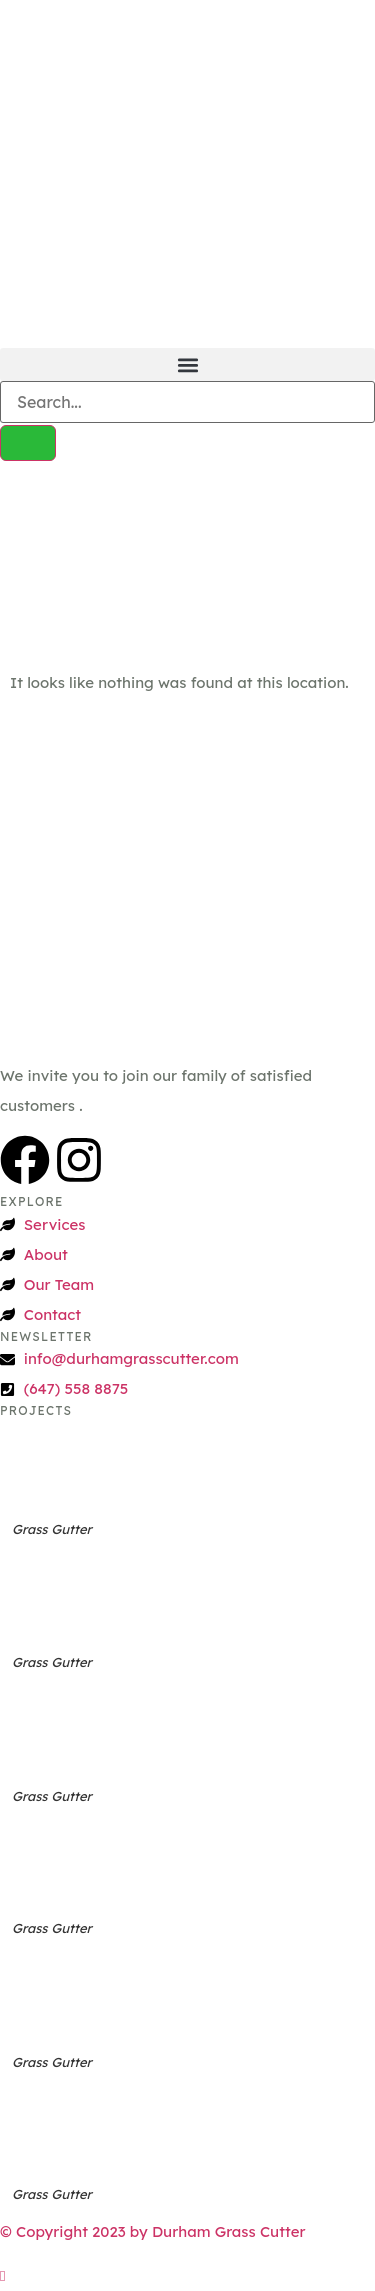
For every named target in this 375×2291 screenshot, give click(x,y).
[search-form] (187, 402)
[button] (187, 364)
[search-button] (28, 443)
